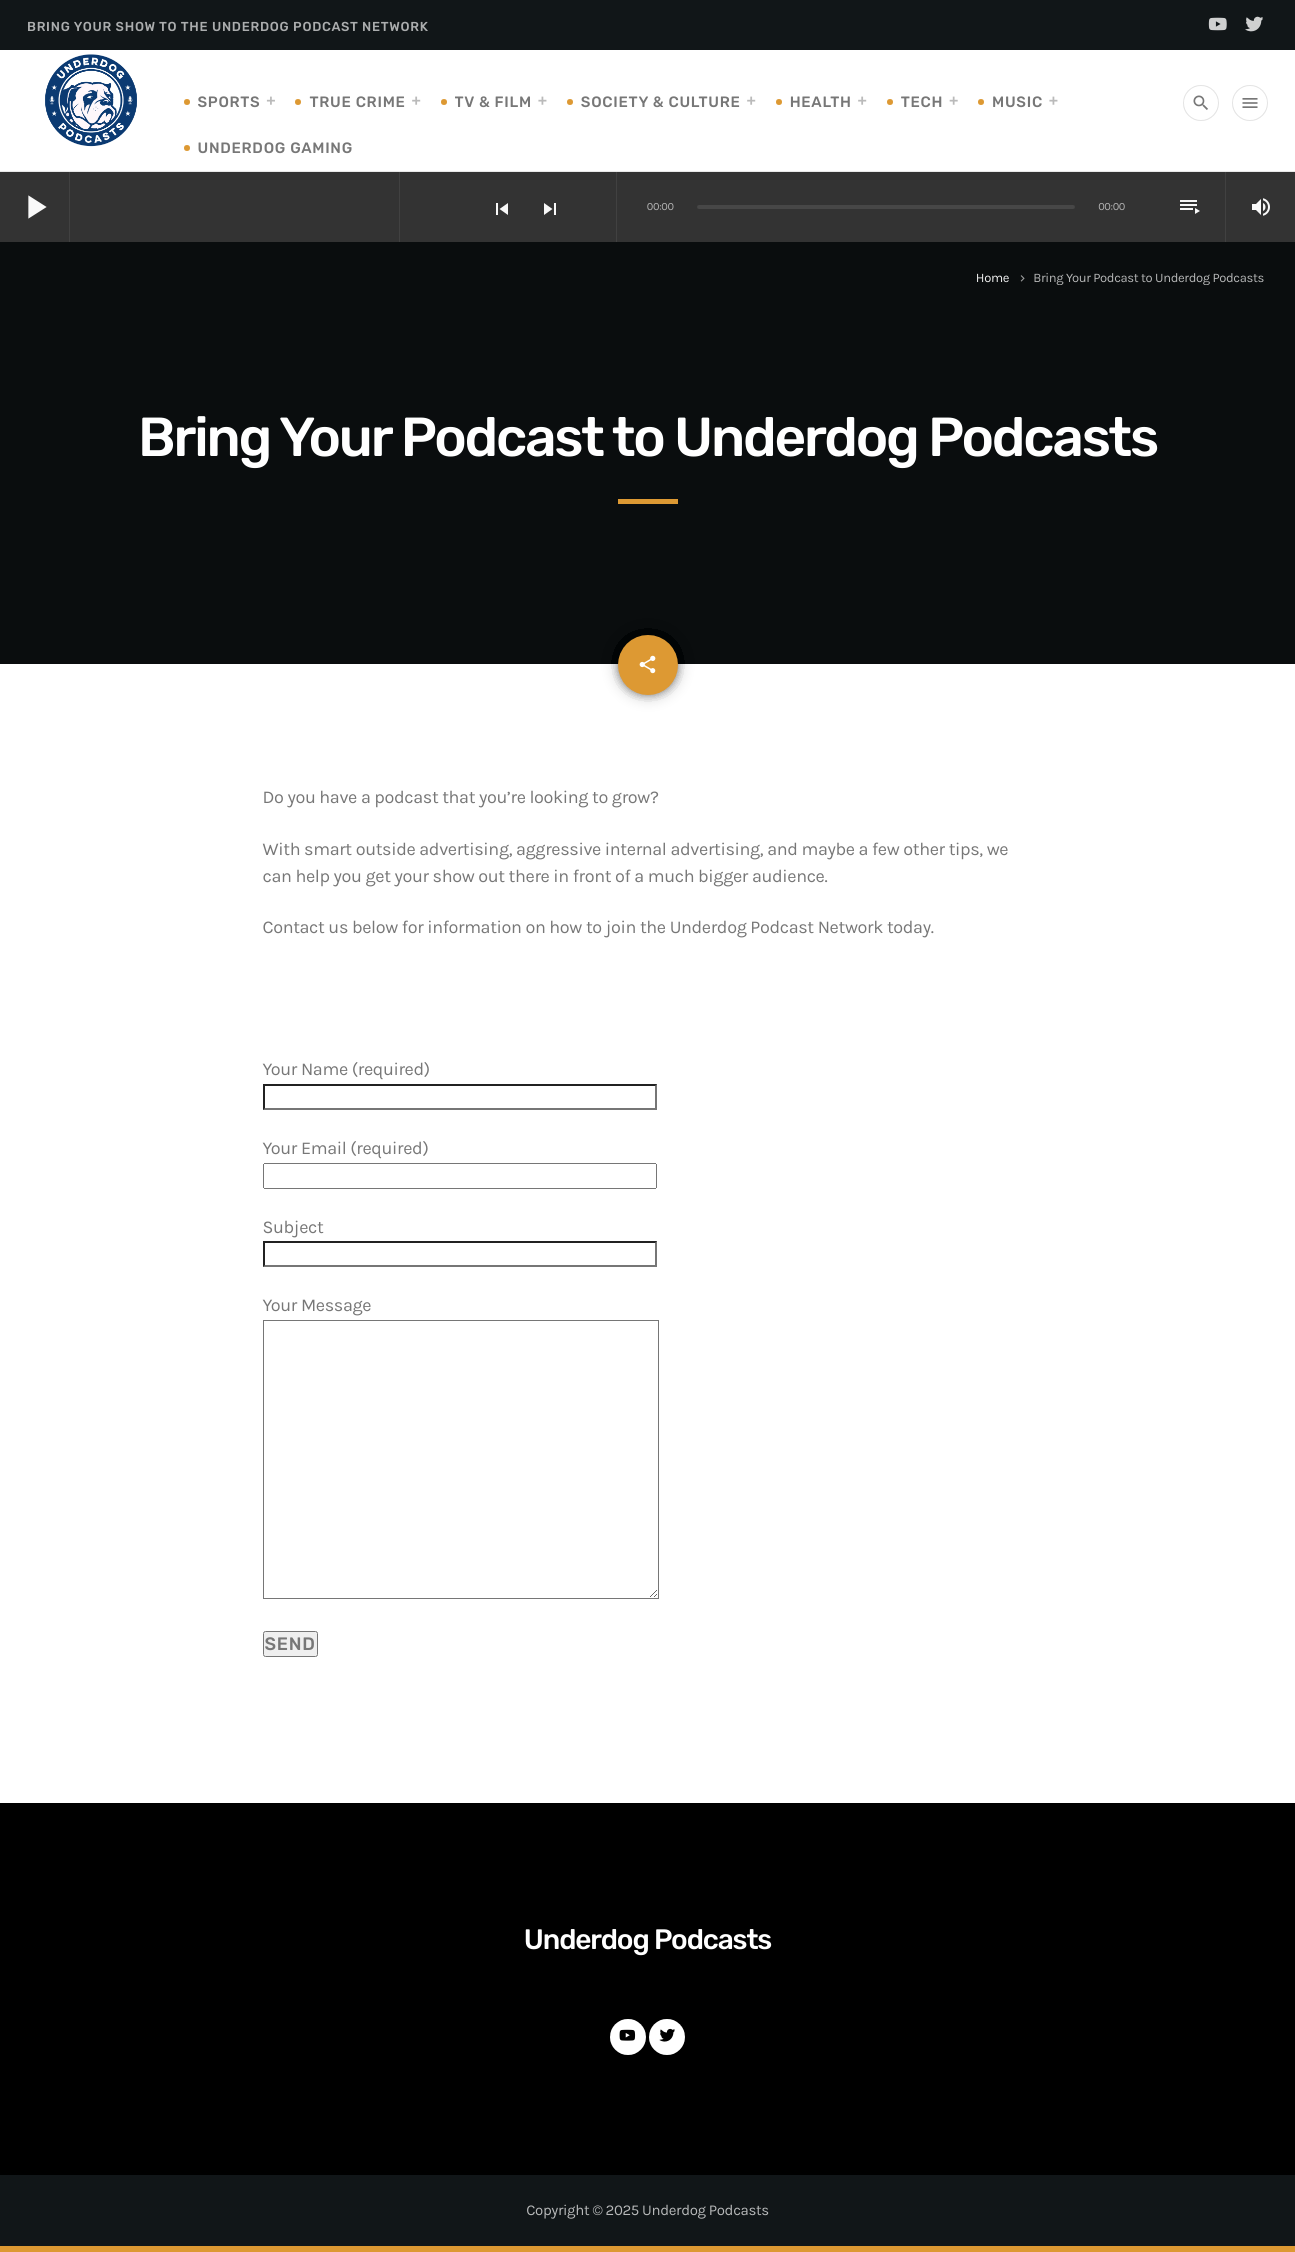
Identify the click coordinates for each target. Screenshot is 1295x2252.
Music (1017, 102)
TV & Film (493, 102)
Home (992, 278)
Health (821, 102)
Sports (229, 102)
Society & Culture (661, 102)
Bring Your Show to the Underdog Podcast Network (228, 27)
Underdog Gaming (275, 148)
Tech (922, 102)
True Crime (357, 102)
